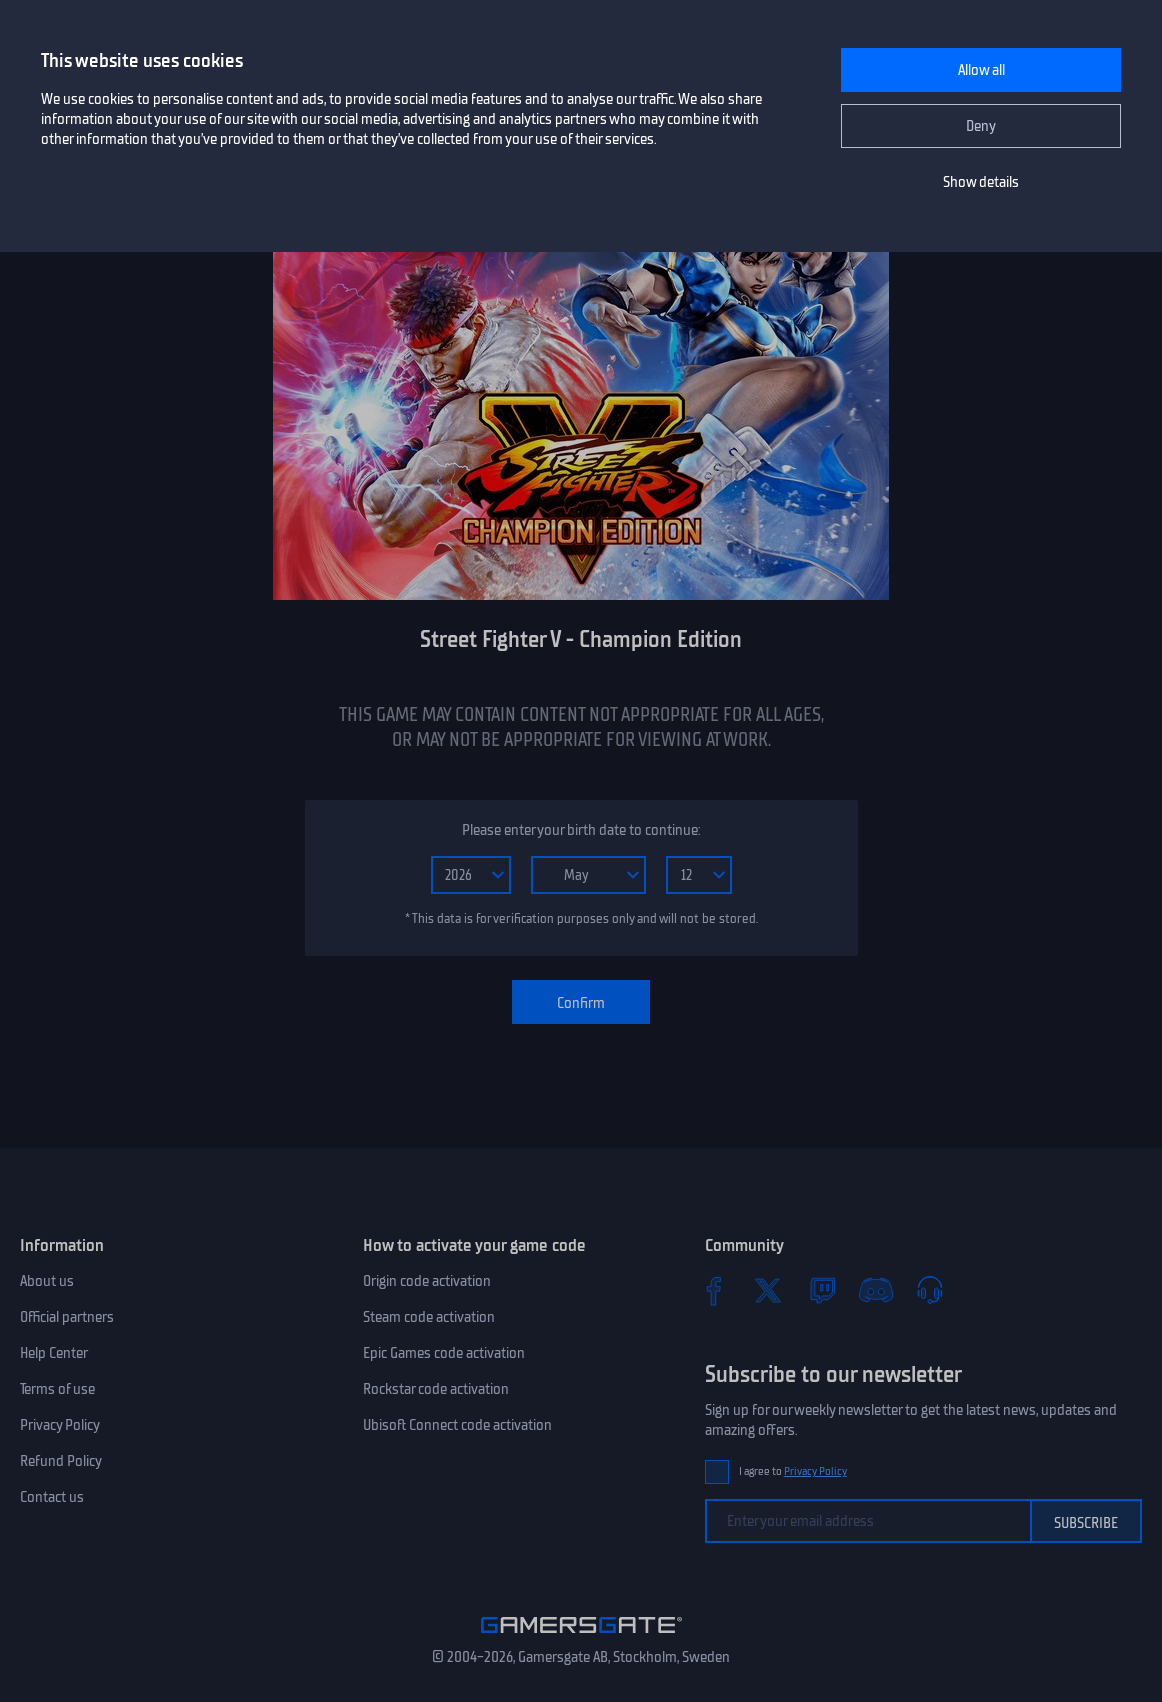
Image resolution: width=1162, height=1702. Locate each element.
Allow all (981, 70)
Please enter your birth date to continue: (581, 830)
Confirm (581, 1003)
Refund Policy (61, 1461)
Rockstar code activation (436, 1389)
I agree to (793, 1471)
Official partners (67, 1317)
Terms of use (57, 1389)
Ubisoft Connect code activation (457, 1425)
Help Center (54, 1353)
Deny (981, 126)
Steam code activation (429, 1317)
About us (47, 1281)
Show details (981, 182)
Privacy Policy (60, 1425)
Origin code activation (427, 1281)
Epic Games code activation (444, 1353)
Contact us (52, 1497)
